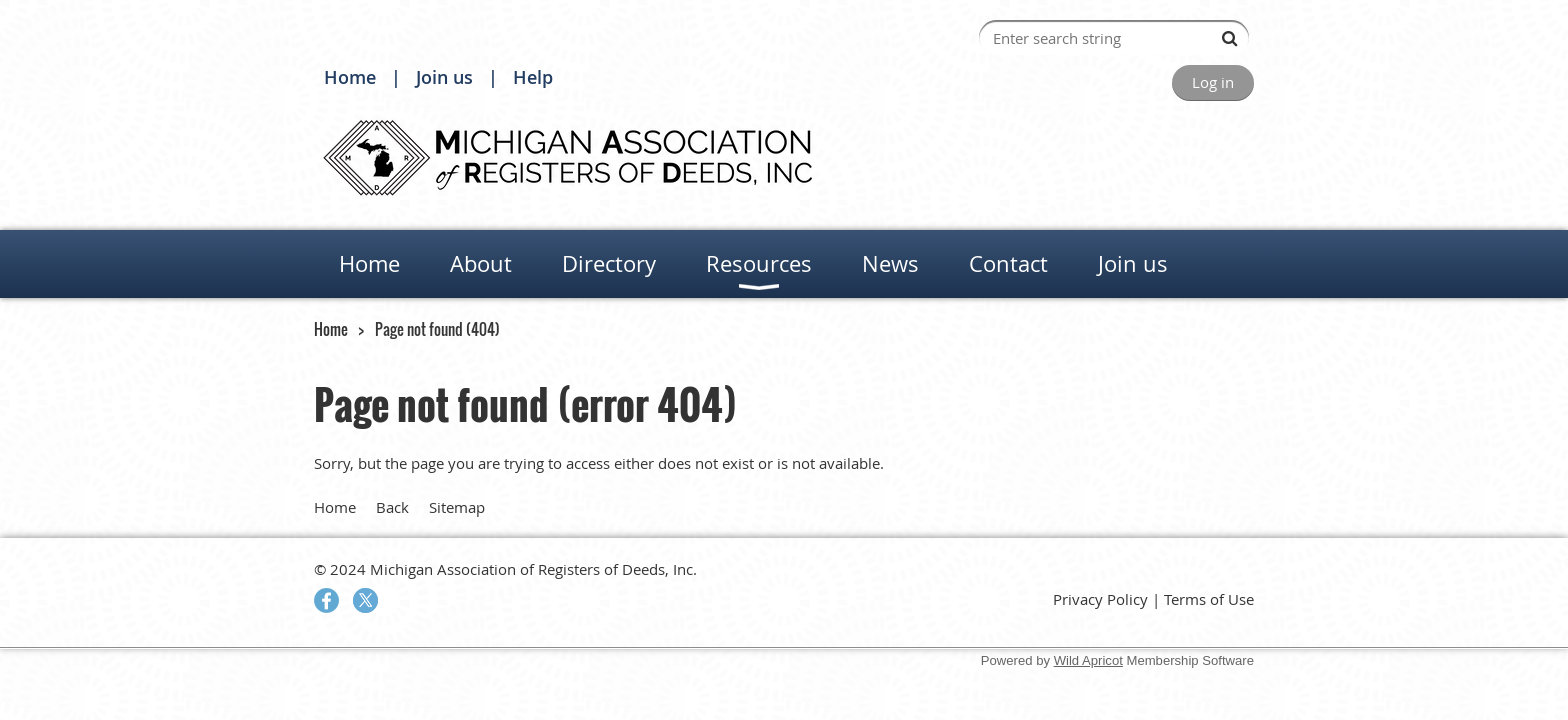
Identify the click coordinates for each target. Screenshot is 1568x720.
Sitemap (457, 507)
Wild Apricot (1088, 660)
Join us (444, 77)
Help (533, 77)
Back (392, 507)
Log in (1213, 82)
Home (350, 77)
